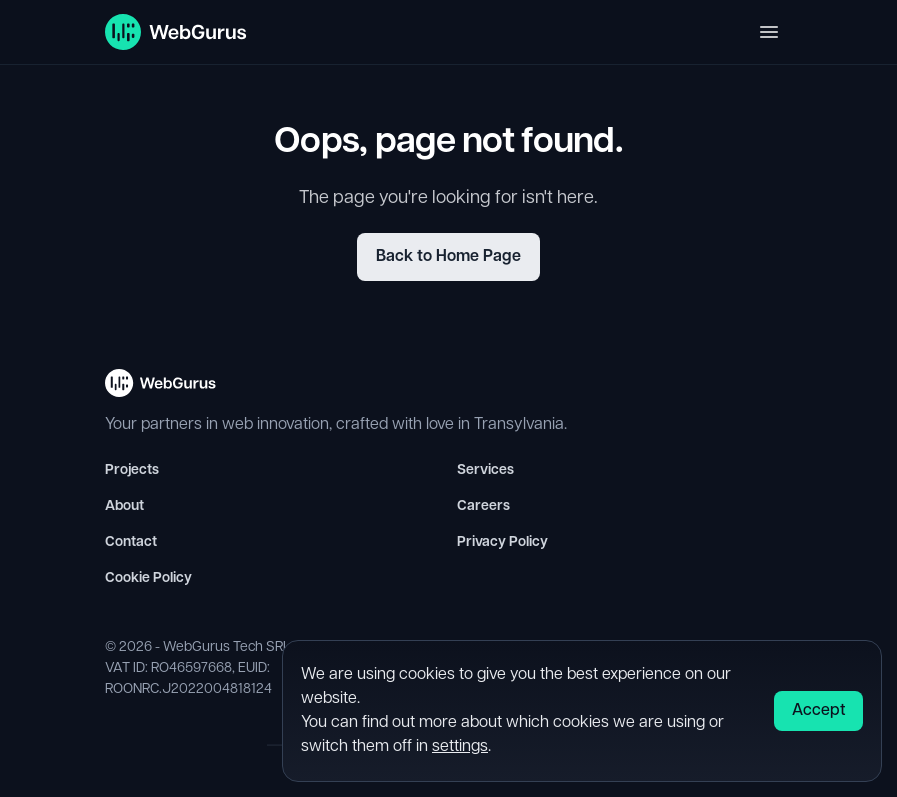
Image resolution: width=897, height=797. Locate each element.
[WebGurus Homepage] (176, 32)
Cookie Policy (148, 578)
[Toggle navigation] (769, 32)
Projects (132, 470)
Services (485, 470)
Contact (131, 542)
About (124, 506)
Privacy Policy (502, 542)
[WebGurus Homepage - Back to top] (161, 391)
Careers (483, 506)
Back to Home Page (448, 257)
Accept (818, 711)
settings (460, 747)
